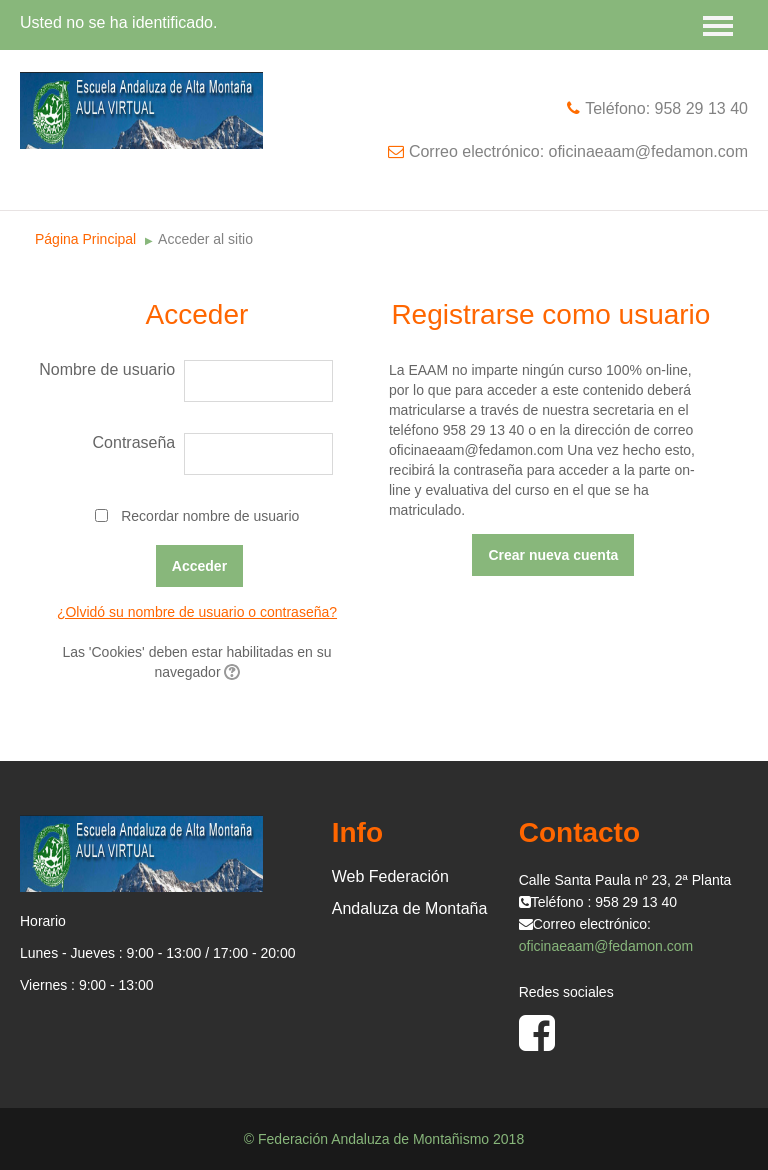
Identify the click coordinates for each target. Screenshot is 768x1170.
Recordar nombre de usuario (210, 516)
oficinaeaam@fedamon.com (606, 946)
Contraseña (134, 442)
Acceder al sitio (205, 239)
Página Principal (85, 239)
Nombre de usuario (107, 369)
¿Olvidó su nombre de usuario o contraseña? (197, 612)
